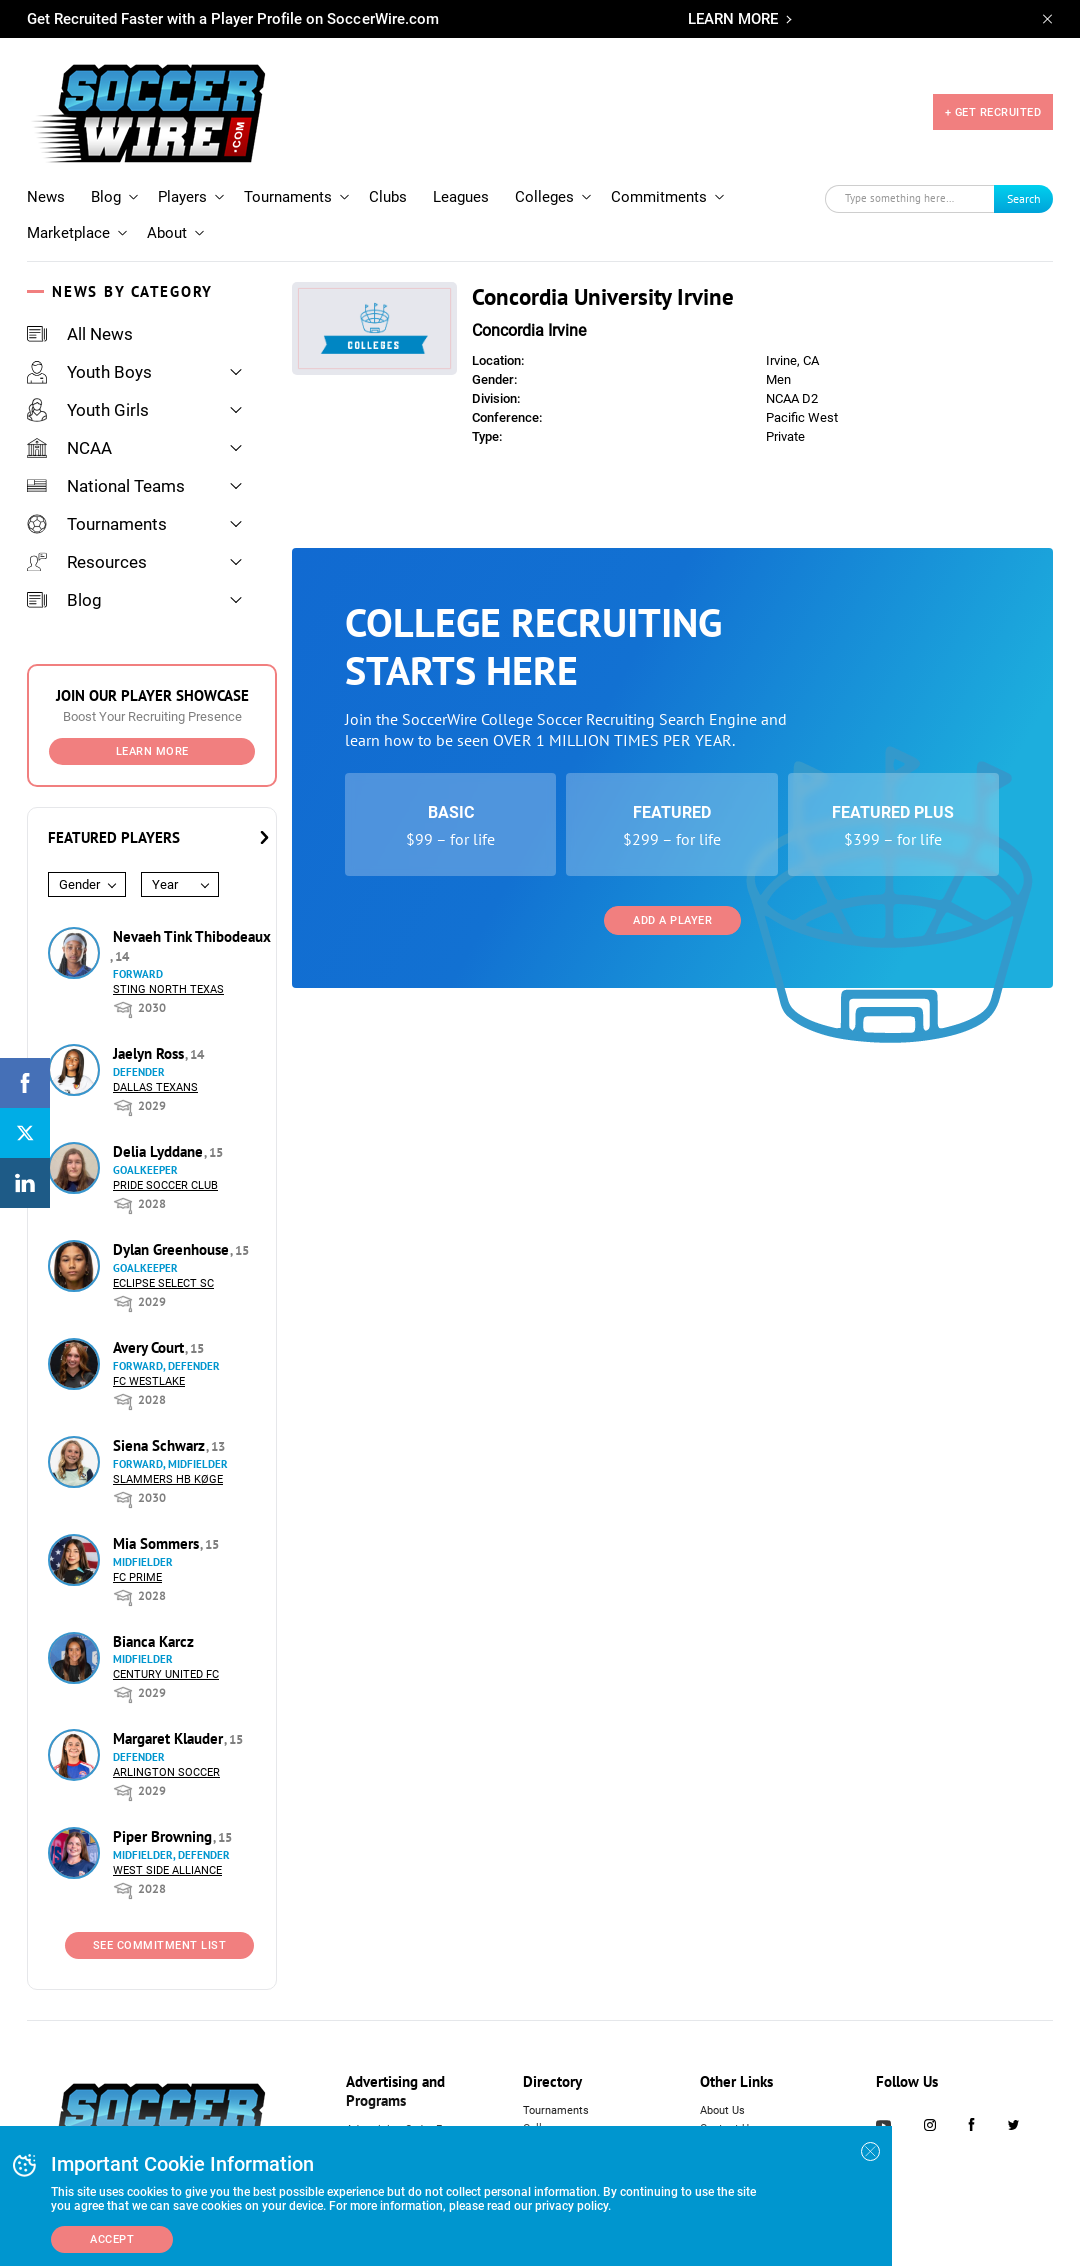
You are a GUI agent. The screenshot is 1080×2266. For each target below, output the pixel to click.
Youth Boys (89, 372)
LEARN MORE (733, 19)
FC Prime (137, 1577)
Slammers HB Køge (168, 1479)
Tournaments (288, 197)
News (46, 197)
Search (1024, 198)
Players (182, 197)
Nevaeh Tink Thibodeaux (192, 936)
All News (80, 334)
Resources (87, 562)
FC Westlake (149, 1381)
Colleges (544, 197)
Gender (79, 884)
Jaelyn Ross (150, 1053)
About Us (722, 2110)
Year (165, 884)
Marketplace (68, 233)
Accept (112, 2239)
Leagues (461, 197)
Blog (106, 197)
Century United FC (166, 1674)
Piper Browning (164, 1836)
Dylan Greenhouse (173, 1249)
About (167, 233)
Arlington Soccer (166, 1772)
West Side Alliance (167, 1870)
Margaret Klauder (170, 1738)
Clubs (388, 197)
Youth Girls (88, 410)
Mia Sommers (158, 1543)
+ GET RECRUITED (993, 112)
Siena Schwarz (161, 1445)
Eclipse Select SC (163, 1283)
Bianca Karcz (153, 1641)
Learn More (152, 751)
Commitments (659, 197)
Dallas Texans (155, 1087)
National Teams (106, 486)
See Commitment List (160, 1945)
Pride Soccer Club (165, 1185)
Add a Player (672, 920)
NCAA (69, 448)
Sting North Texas (168, 989)
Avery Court (150, 1347)
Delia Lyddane (160, 1151)
